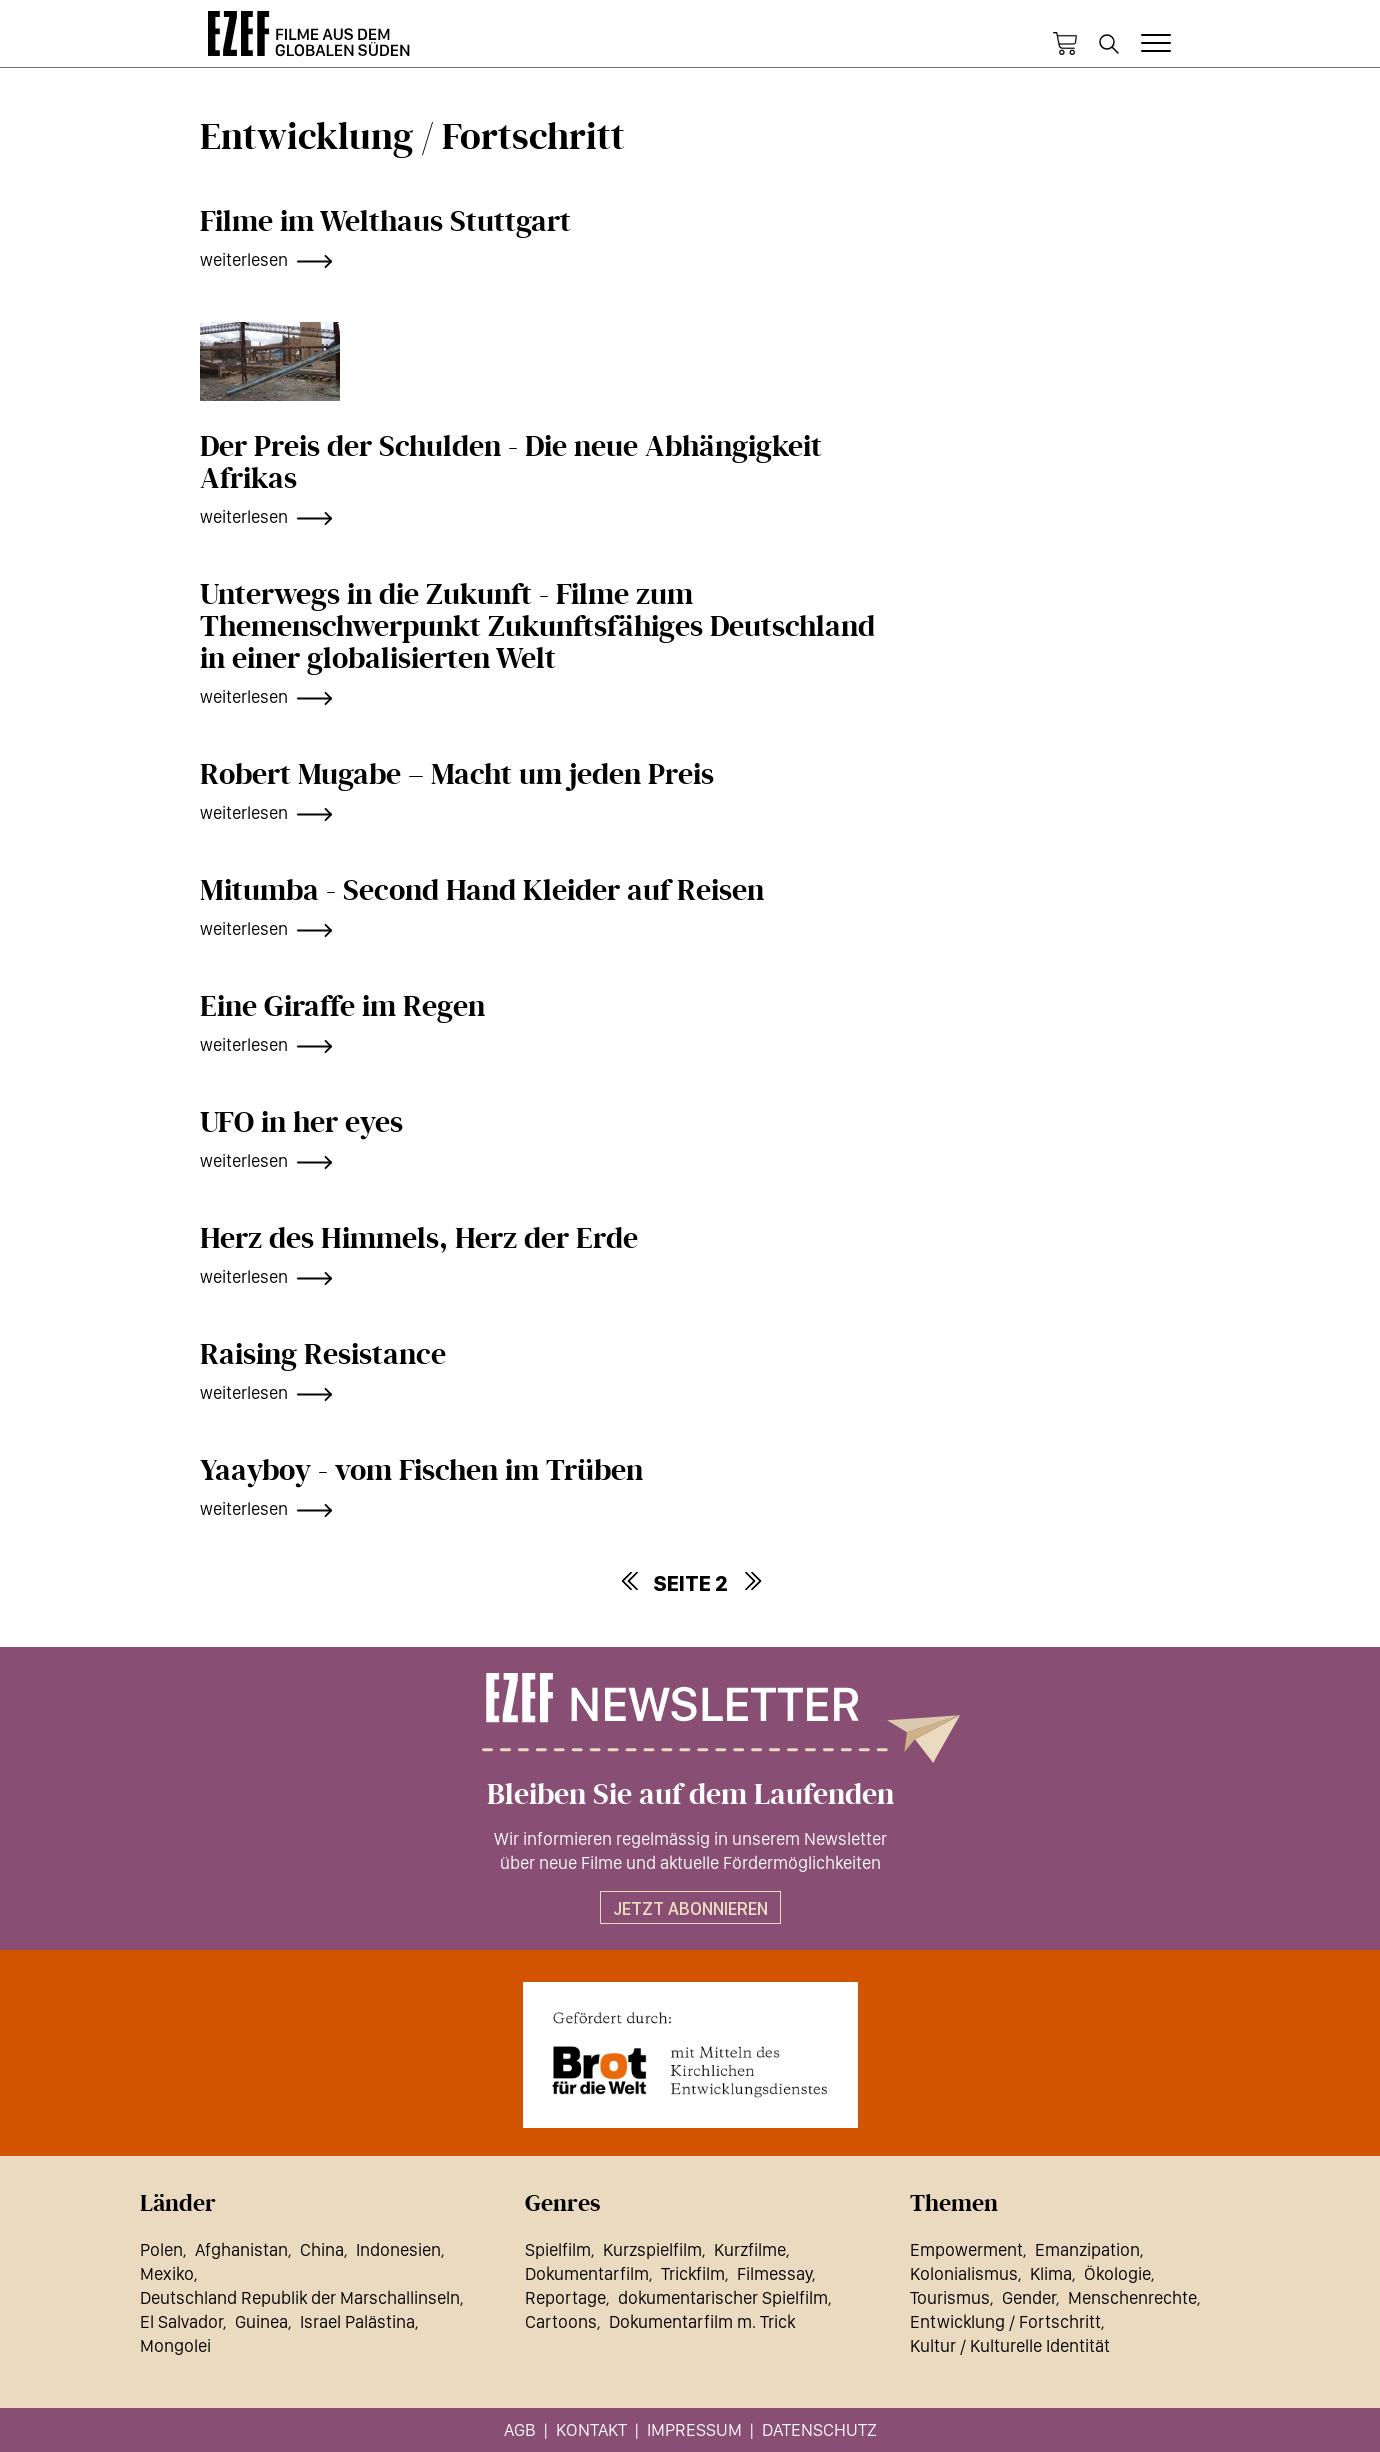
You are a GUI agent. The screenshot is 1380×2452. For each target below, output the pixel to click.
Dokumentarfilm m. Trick (702, 2321)
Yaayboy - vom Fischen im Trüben (421, 1471)
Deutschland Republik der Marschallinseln (300, 2297)
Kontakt (591, 2429)
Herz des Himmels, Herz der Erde (419, 1239)
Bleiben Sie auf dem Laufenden (690, 1795)
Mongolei (175, 2345)
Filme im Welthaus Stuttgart (385, 222)
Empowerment (966, 2249)
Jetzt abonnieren (690, 1908)
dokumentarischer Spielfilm (723, 2297)
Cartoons (561, 2321)
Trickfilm (693, 2273)
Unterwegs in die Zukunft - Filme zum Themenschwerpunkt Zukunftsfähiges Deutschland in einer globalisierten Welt (537, 627)
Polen (161, 2249)
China (322, 2249)
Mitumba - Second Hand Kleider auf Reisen (482, 891)
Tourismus (950, 2297)
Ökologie (1117, 2273)
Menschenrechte (1132, 2297)
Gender (1029, 2297)
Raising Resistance (323, 1355)
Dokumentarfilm (587, 2273)
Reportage (565, 2297)
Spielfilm (558, 2249)
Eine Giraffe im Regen (342, 1007)
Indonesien (398, 2249)
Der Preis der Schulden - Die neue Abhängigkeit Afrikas (511, 463)
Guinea (261, 2321)
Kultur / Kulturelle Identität (1010, 2345)
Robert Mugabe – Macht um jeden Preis (457, 775)
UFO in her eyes (301, 1123)
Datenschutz (819, 2429)
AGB (520, 2429)
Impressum (694, 2429)
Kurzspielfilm (652, 2249)
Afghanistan (241, 2249)
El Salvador (181, 2321)
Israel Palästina (357, 2321)
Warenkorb (1065, 44)
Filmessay (774, 2273)
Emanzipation (1087, 2249)
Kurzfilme (750, 2249)
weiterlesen (244, 259)
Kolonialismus (964, 2273)
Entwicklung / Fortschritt (1005, 2321)
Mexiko (167, 2273)
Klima (1051, 2273)
